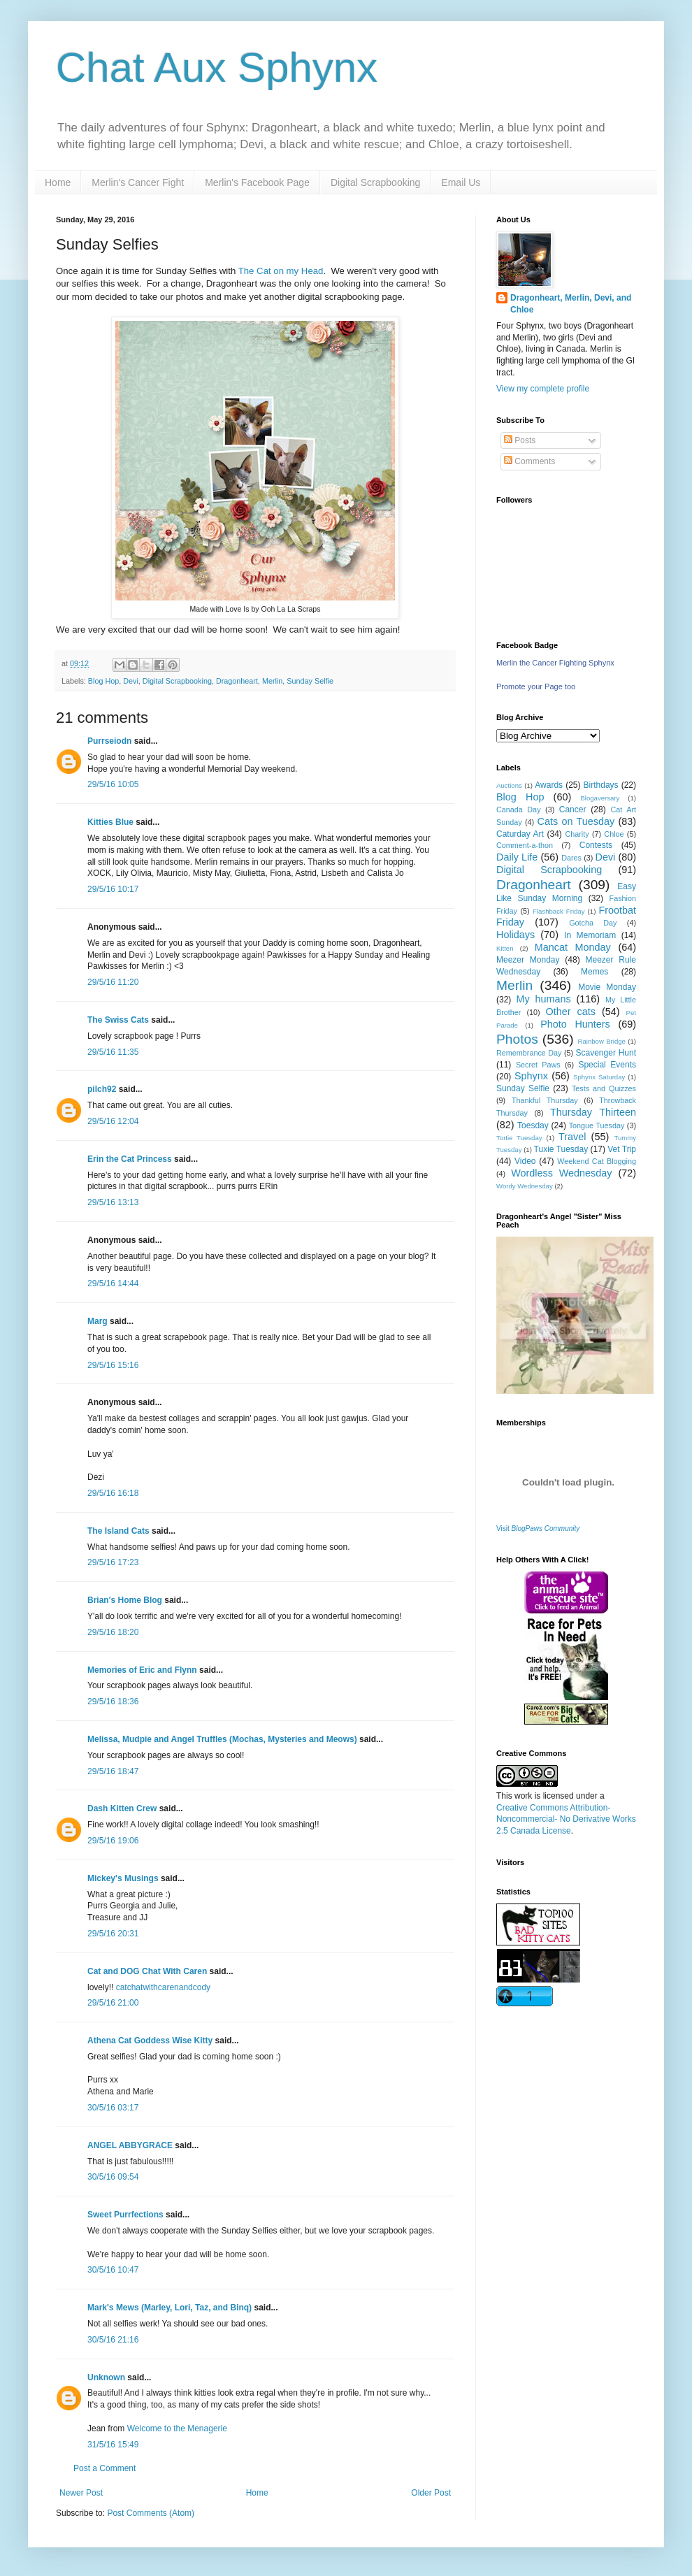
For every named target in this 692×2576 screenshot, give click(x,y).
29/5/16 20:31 (112, 1933)
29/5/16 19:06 (112, 1840)
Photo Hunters (575, 1024)
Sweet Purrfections (125, 2214)
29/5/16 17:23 (112, 1562)
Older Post (431, 2493)
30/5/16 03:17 (112, 2108)
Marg (97, 1321)
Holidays (515, 934)
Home (58, 182)
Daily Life (517, 857)
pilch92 (101, 1089)
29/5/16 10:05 (112, 784)
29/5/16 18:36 (112, 1701)
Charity (577, 834)
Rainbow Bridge (602, 1041)
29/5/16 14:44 (112, 1283)
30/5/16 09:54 (112, 2177)
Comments (529, 461)
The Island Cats (118, 1531)
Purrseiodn (109, 741)
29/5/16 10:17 (112, 889)
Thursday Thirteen (593, 1112)
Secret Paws (538, 1064)
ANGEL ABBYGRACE (130, 2145)
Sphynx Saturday (599, 1077)
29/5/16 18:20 (112, 1632)
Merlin (272, 681)
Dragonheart (237, 681)
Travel (572, 1136)
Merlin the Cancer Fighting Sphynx (555, 663)
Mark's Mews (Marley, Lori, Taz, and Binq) (169, 2307)
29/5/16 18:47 (112, 1771)
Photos (517, 1039)
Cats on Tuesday (575, 821)
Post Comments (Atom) (150, 2513)
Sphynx (531, 1075)
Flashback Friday (558, 911)
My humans (544, 999)
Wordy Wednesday (524, 1186)
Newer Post (81, 2493)
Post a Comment (104, 2468)
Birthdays (601, 785)
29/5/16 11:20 (112, 982)
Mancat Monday (573, 947)
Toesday (533, 1125)
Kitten (505, 948)
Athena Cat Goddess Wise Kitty (149, 2040)
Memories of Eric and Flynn (142, 1670)
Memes (594, 972)
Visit (537, 1528)
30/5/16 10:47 (112, 2270)
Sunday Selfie (310, 681)
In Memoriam (590, 935)
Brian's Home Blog (124, 1600)
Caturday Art (520, 834)
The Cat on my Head (281, 271)
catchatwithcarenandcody (163, 1987)
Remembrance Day (528, 1053)
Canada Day (518, 809)
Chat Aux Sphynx (216, 67)
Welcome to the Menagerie (177, 2428)
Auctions (509, 785)
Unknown (106, 2377)
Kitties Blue (110, 822)
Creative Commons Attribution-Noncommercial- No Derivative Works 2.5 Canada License (566, 1819)
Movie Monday (607, 987)
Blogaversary (599, 798)
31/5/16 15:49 (112, 2444)
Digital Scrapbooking (375, 182)
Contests (595, 845)
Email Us (460, 182)
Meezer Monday (528, 960)
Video (524, 1161)
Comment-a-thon (524, 845)
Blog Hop (103, 681)
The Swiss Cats (118, 1020)
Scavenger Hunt (606, 1053)
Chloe (613, 834)
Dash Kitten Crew (122, 1808)
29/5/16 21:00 (112, 2003)
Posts (519, 440)
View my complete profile (542, 389)
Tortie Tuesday (519, 1138)
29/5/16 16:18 (112, 1493)
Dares (571, 858)
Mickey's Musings (123, 1878)
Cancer (572, 809)
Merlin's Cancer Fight (138, 182)
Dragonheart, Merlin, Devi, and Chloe (570, 304)
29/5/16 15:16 (112, 1365)
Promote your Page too (535, 686)
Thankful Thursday (545, 1100)
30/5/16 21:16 (112, 2340)
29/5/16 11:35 (112, 1052)
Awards (549, 785)
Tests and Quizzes (604, 1088)
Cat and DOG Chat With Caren (147, 1971)
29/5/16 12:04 (112, 1121)
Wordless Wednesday (561, 1173)
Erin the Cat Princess (129, 1159)
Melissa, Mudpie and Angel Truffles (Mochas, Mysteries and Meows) (222, 1739)
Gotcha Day (593, 923)
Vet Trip (621, 1149)
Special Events (607, 1065)
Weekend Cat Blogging (596, 1161)
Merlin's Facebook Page (257, 182)
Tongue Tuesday (597, 1125)
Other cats (571, 1011)
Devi (130, 681)
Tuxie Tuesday (561, 1149)
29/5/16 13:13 (112, 1202)
